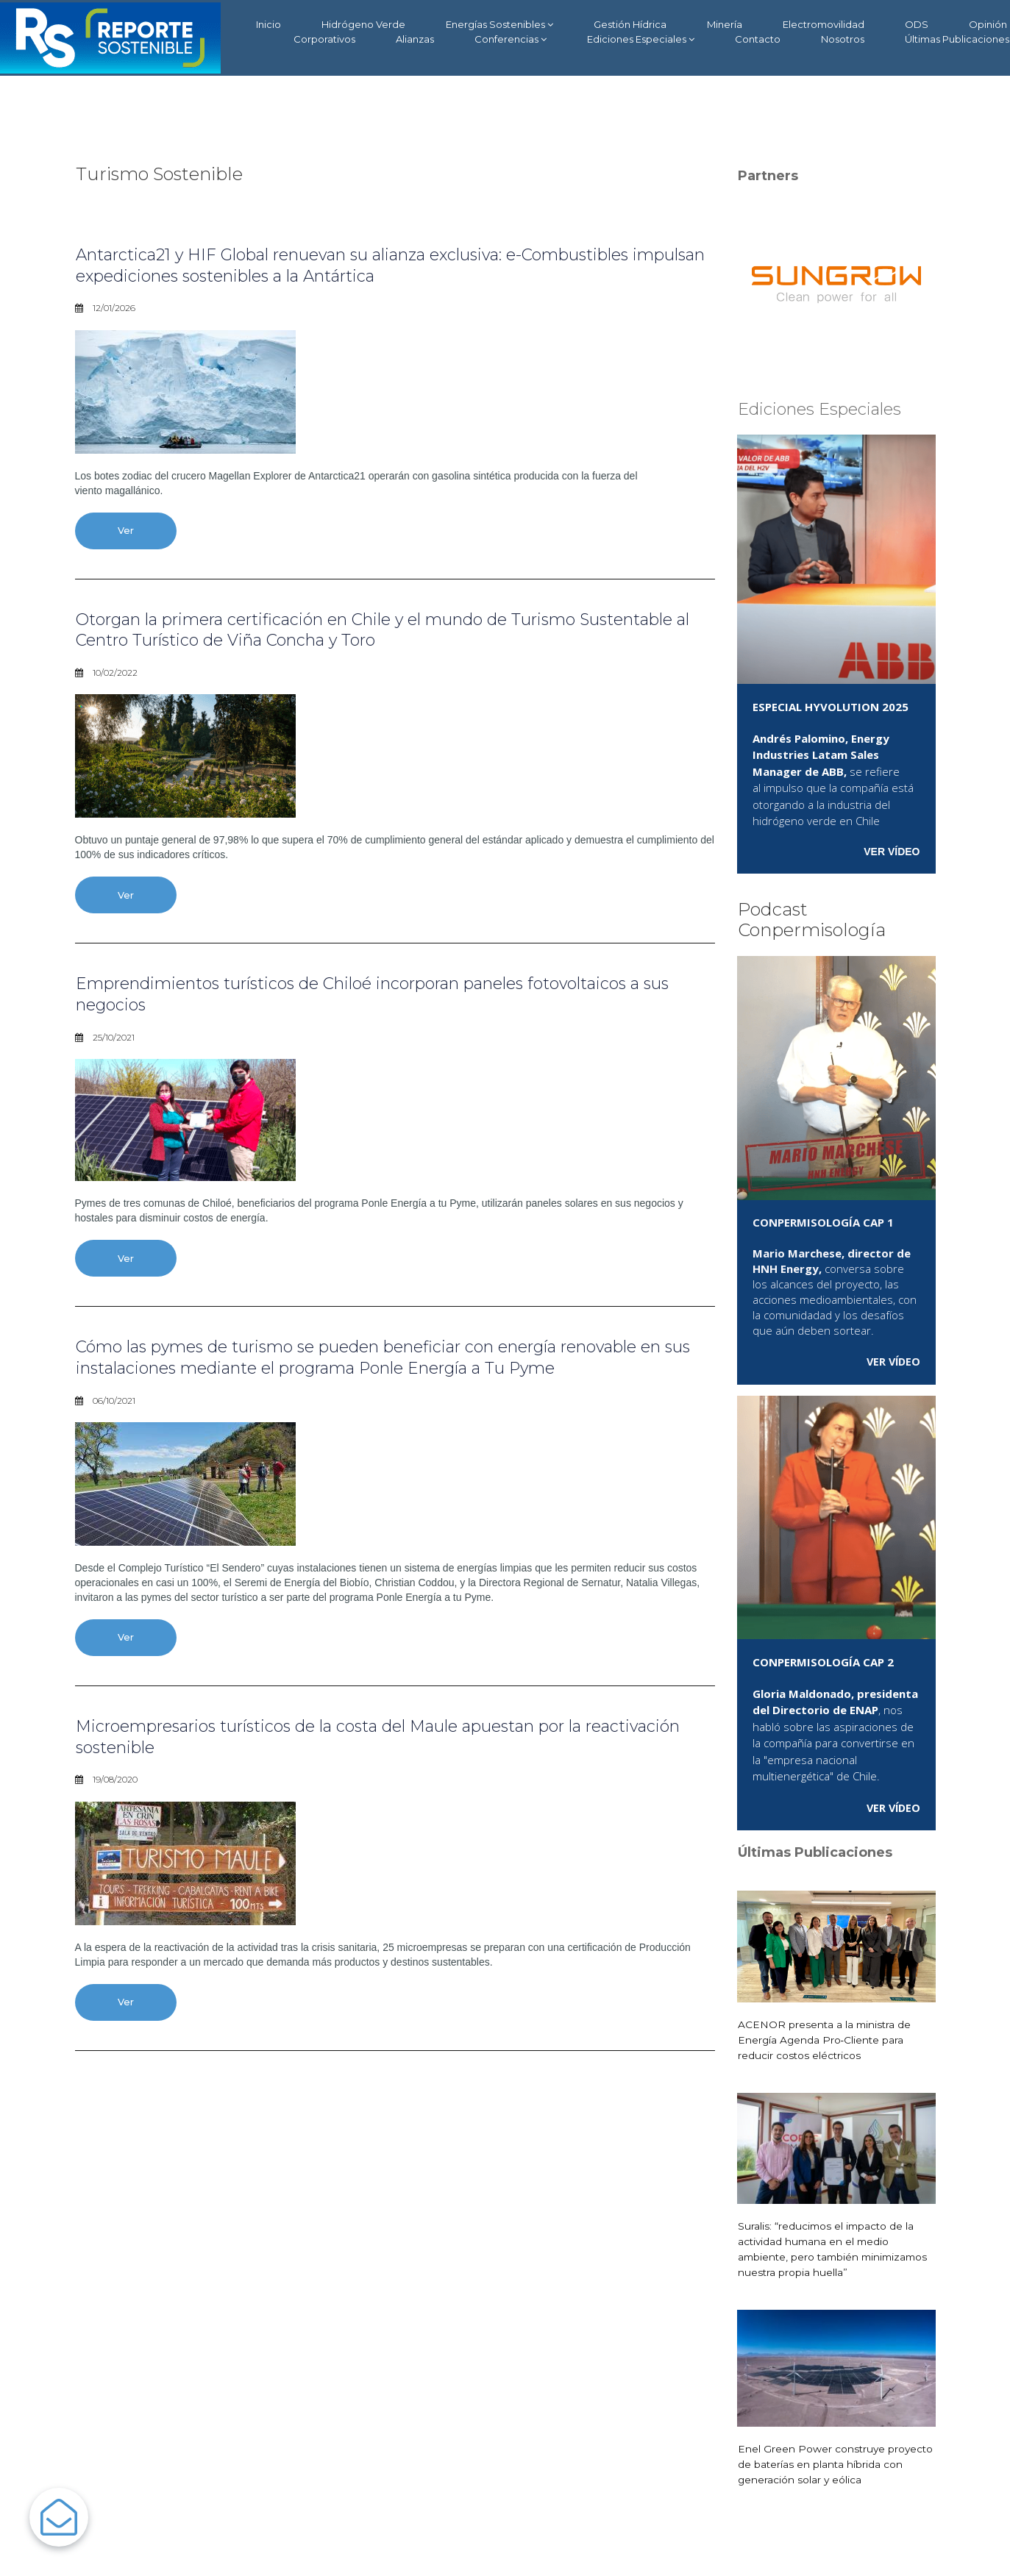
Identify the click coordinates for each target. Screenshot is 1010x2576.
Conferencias (510, 39)
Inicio (268, 24)
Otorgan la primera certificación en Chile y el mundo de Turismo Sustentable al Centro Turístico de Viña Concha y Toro (356, 631)
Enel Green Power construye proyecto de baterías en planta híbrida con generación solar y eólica (834, 2464)
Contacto (757, 39)
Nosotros (842, 39)
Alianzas (415, 39)
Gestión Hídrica (630, 24)
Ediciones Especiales (640, 39)
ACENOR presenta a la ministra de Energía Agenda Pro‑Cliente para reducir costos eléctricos (826, 2039)
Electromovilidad (823, 24)
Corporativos (324, 39)
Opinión (988, 24)
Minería (724, 24)
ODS (916, 24)
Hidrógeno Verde (363, 24)
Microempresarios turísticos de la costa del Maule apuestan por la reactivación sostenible (360, 1743)
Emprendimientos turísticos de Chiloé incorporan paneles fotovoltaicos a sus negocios (390, 997)
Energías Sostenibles (499, 24)
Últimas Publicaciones (957, 39)
